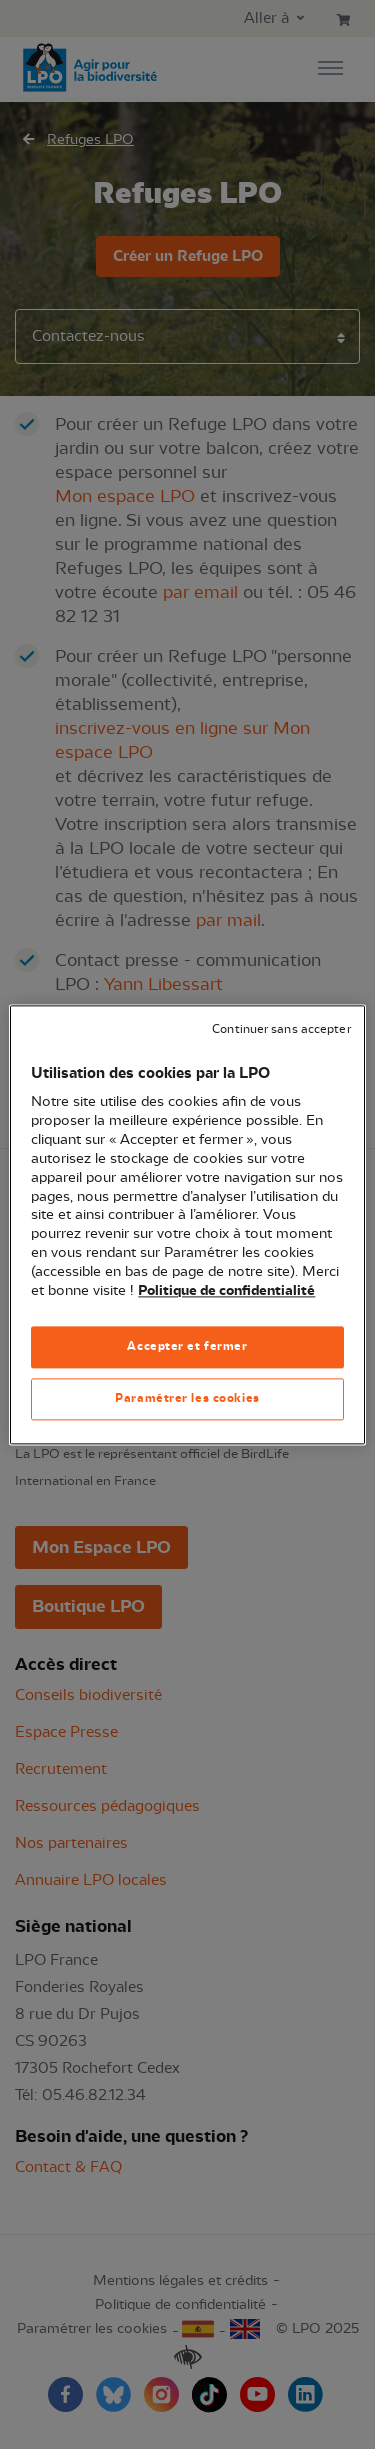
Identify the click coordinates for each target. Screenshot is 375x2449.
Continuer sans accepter (281, 1029)
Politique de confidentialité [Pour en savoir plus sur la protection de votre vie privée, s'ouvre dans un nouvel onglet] (226, 1291)
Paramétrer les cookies (187, 1398)
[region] (187, 1224)
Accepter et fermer (187, 1346)
